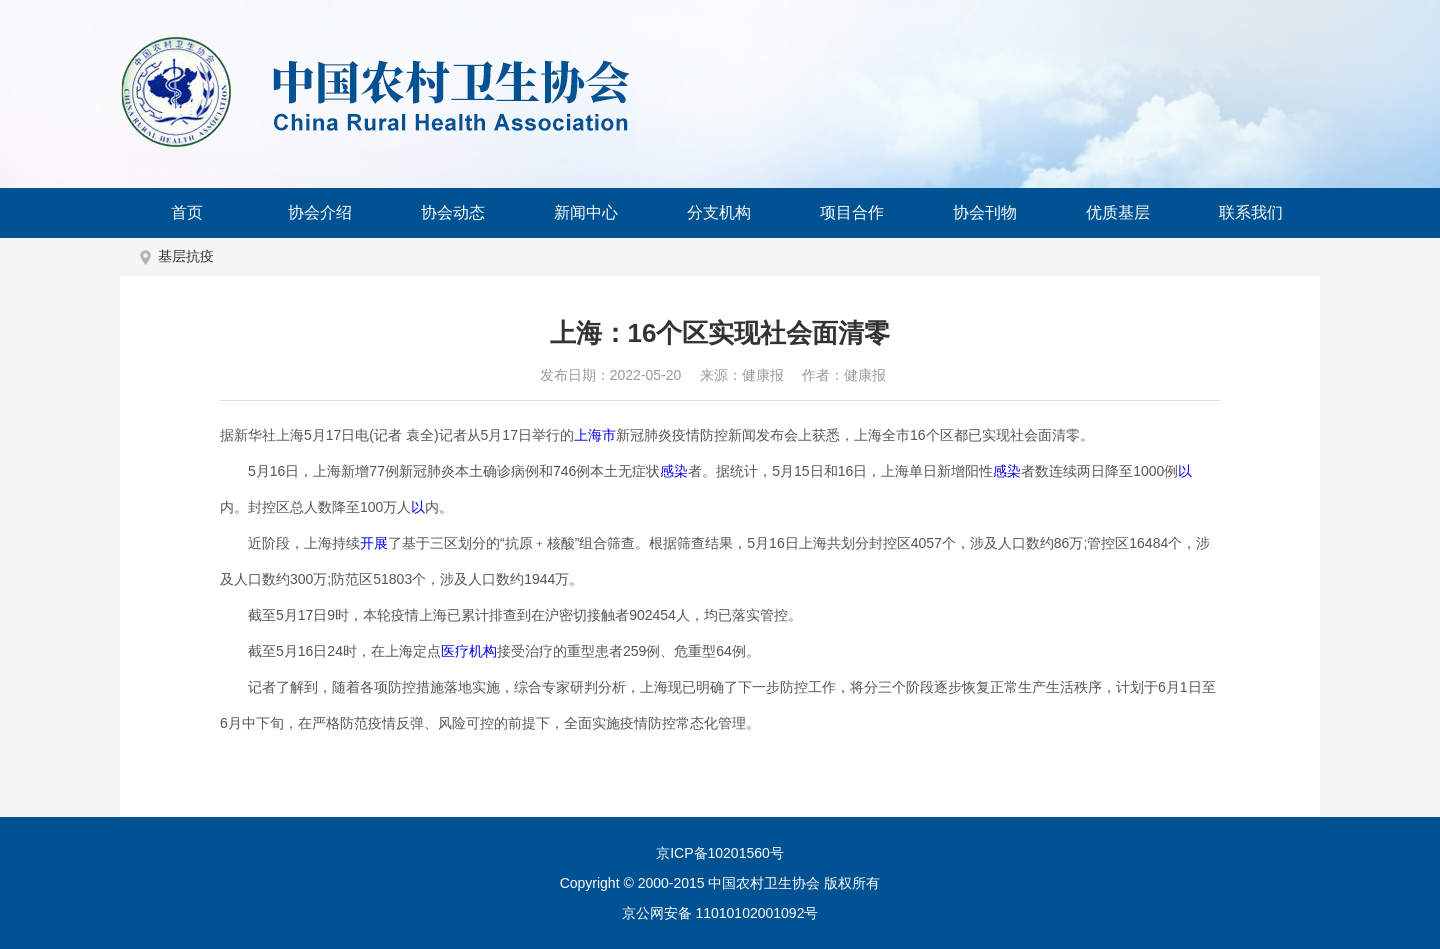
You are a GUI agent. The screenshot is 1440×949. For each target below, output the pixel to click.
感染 (674, 471)
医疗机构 (469, 651)
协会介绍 (320, 212)
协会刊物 (985, 212)
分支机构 (719, 212)
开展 (374, 543)
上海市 (595, 435)
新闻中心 (586, 212)
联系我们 (1251, 212)
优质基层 (1118, 212)
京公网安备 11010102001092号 (720, 913)
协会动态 (453, 212)
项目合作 (852, 212)
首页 (187, 212)
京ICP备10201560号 (720, 853)
